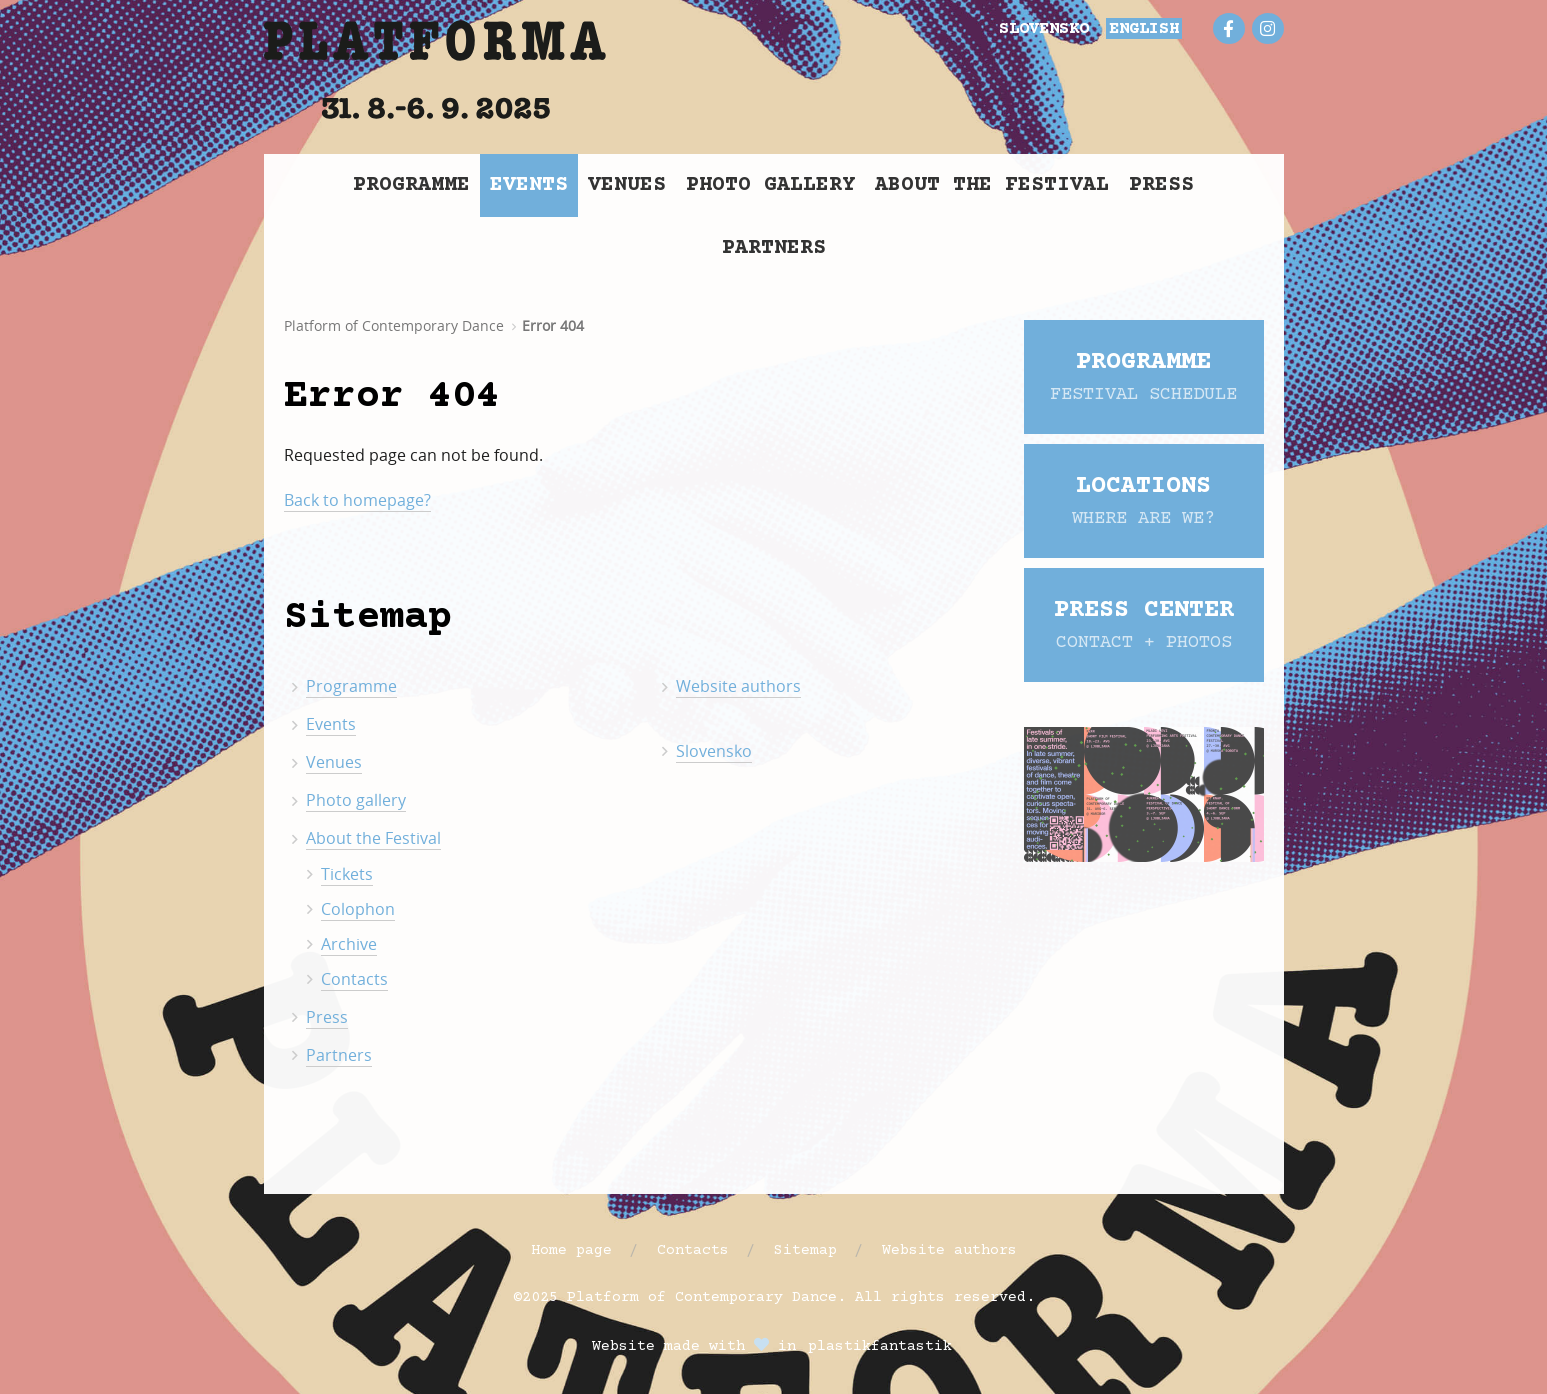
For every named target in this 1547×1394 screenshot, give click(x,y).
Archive (349, 944)
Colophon (358, 909)
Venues (627, 185)
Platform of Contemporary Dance (394, 326)
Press (1161, 185)
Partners (774, 248)
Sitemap (805, 1250)
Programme (411, 185)
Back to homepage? (357, 500)
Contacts (354, 979)
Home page (571, 1250)
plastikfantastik (880, 1346)
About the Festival (992, 185)
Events (529, 185)
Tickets (347, 874)
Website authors (738, 686)
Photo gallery (770, 185)
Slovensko (714, 751)
